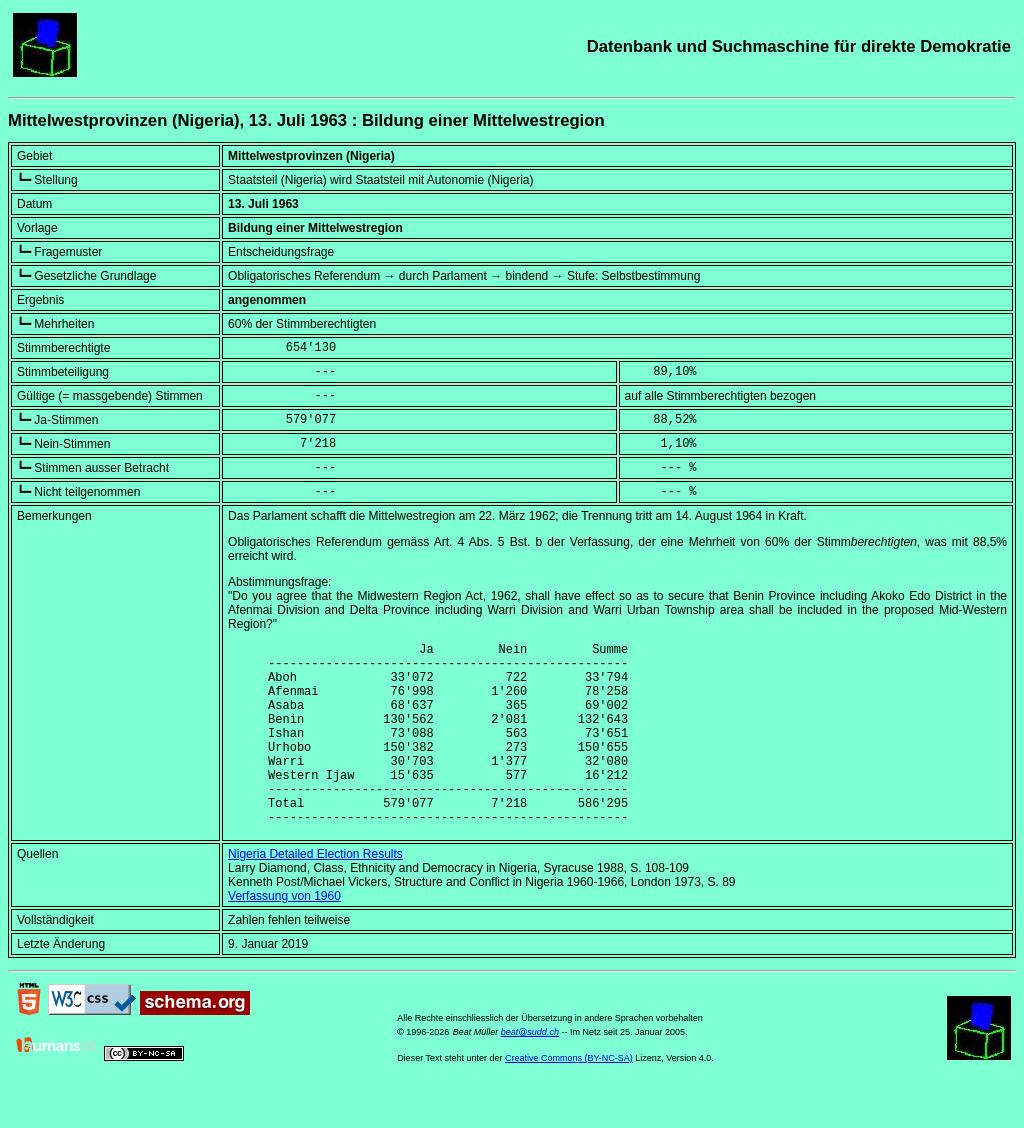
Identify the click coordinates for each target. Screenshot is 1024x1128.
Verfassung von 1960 (284, 935)
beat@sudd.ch (530, 1071)
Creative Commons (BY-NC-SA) (569, 1097)
